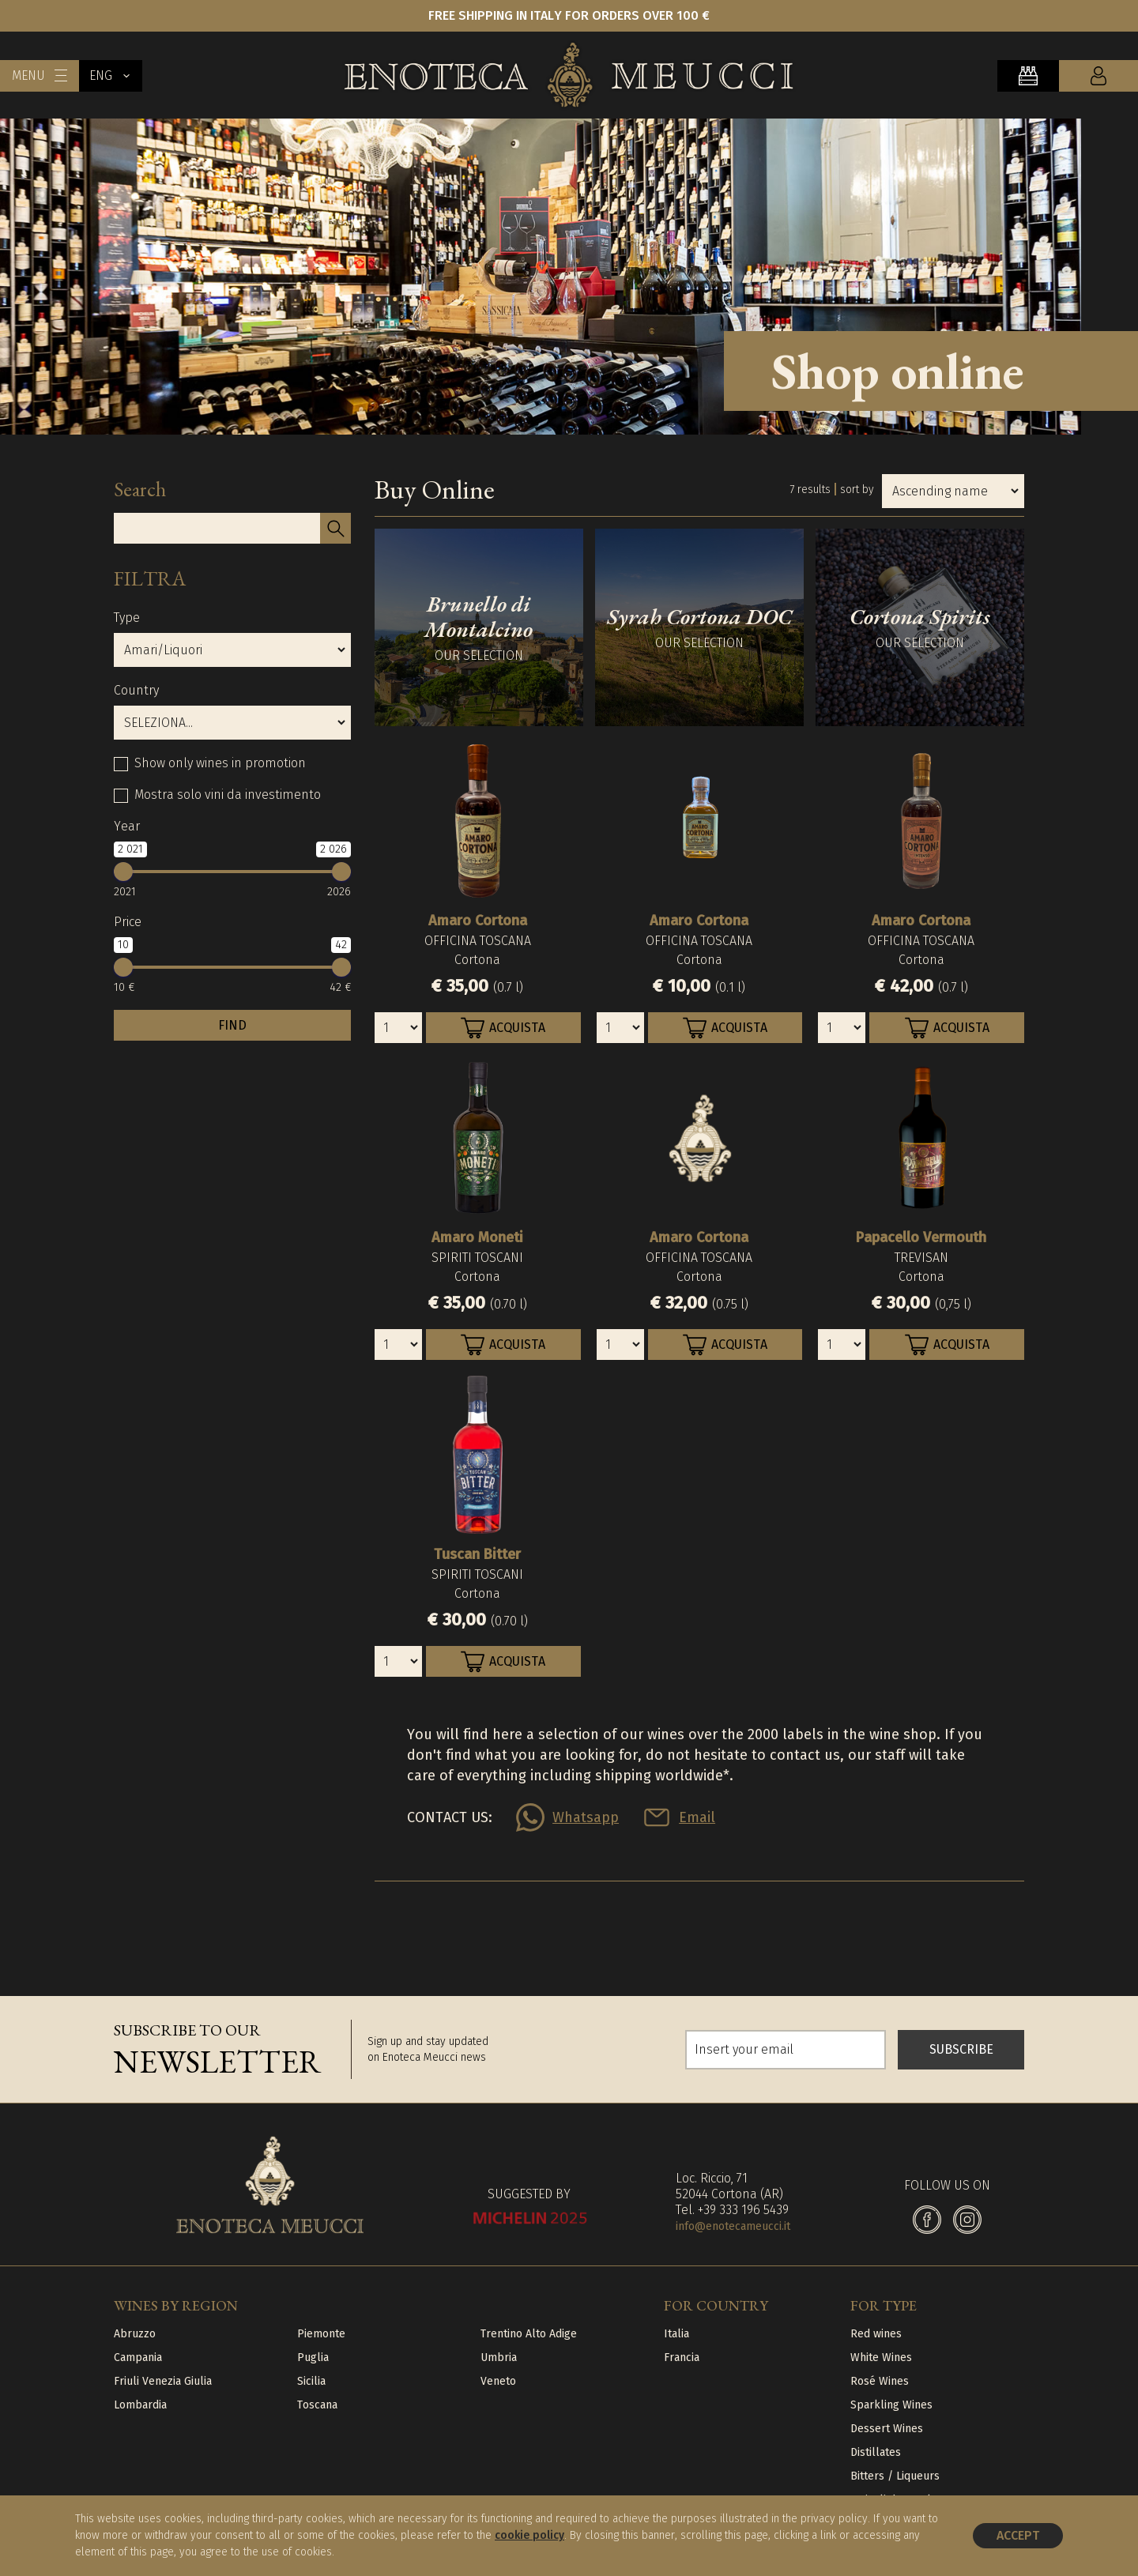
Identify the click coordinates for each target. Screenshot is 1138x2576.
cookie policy (529, 2535)
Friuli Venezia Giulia (163, 2381)
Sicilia (311, 2381)
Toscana (317, 2405)
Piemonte (321, 2334)
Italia (676, 2334)
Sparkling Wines (891, 2405)
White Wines (881, 2357)
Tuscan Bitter (477, 1554)
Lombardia (140, 2405)
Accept (1018, 2535)
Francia (681, 2357)
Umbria (498, 2357)
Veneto (498, 2381)
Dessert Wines (886, 2428)
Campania (138, 2357)
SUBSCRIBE (961, 2049)
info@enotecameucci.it (733, 2226)
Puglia (313, 2357)
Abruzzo (135, 2334)
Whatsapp (585, 1817)
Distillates (875, 2452)
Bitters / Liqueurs (895, 2476)
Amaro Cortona (477, 920)
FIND (232, 1025)
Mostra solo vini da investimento (227, 794)
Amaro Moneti (477, 1237)
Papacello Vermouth (921, 1237)
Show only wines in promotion (220, 762)
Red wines (876, 2334)
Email (697, 1817)
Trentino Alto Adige (528, 2334)
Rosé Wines (879, 2381)
